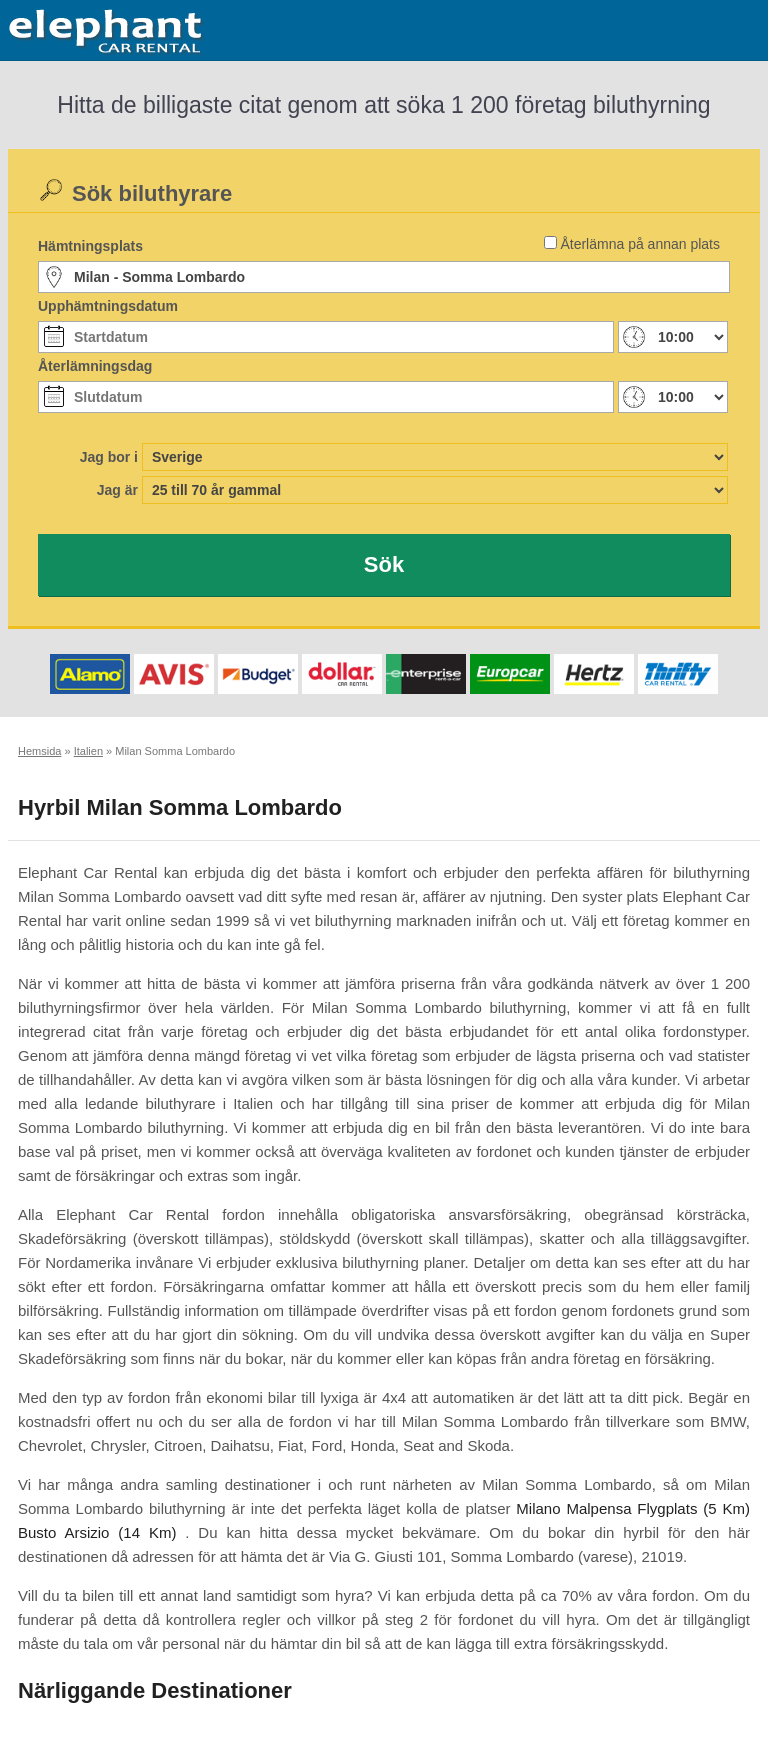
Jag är (117, 490)
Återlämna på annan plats (640, 244)
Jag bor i (109, 457)
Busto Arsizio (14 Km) (97, 1532)
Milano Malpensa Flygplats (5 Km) (633, 1508)
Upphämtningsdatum (108, 306)
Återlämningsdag (95, 366)
